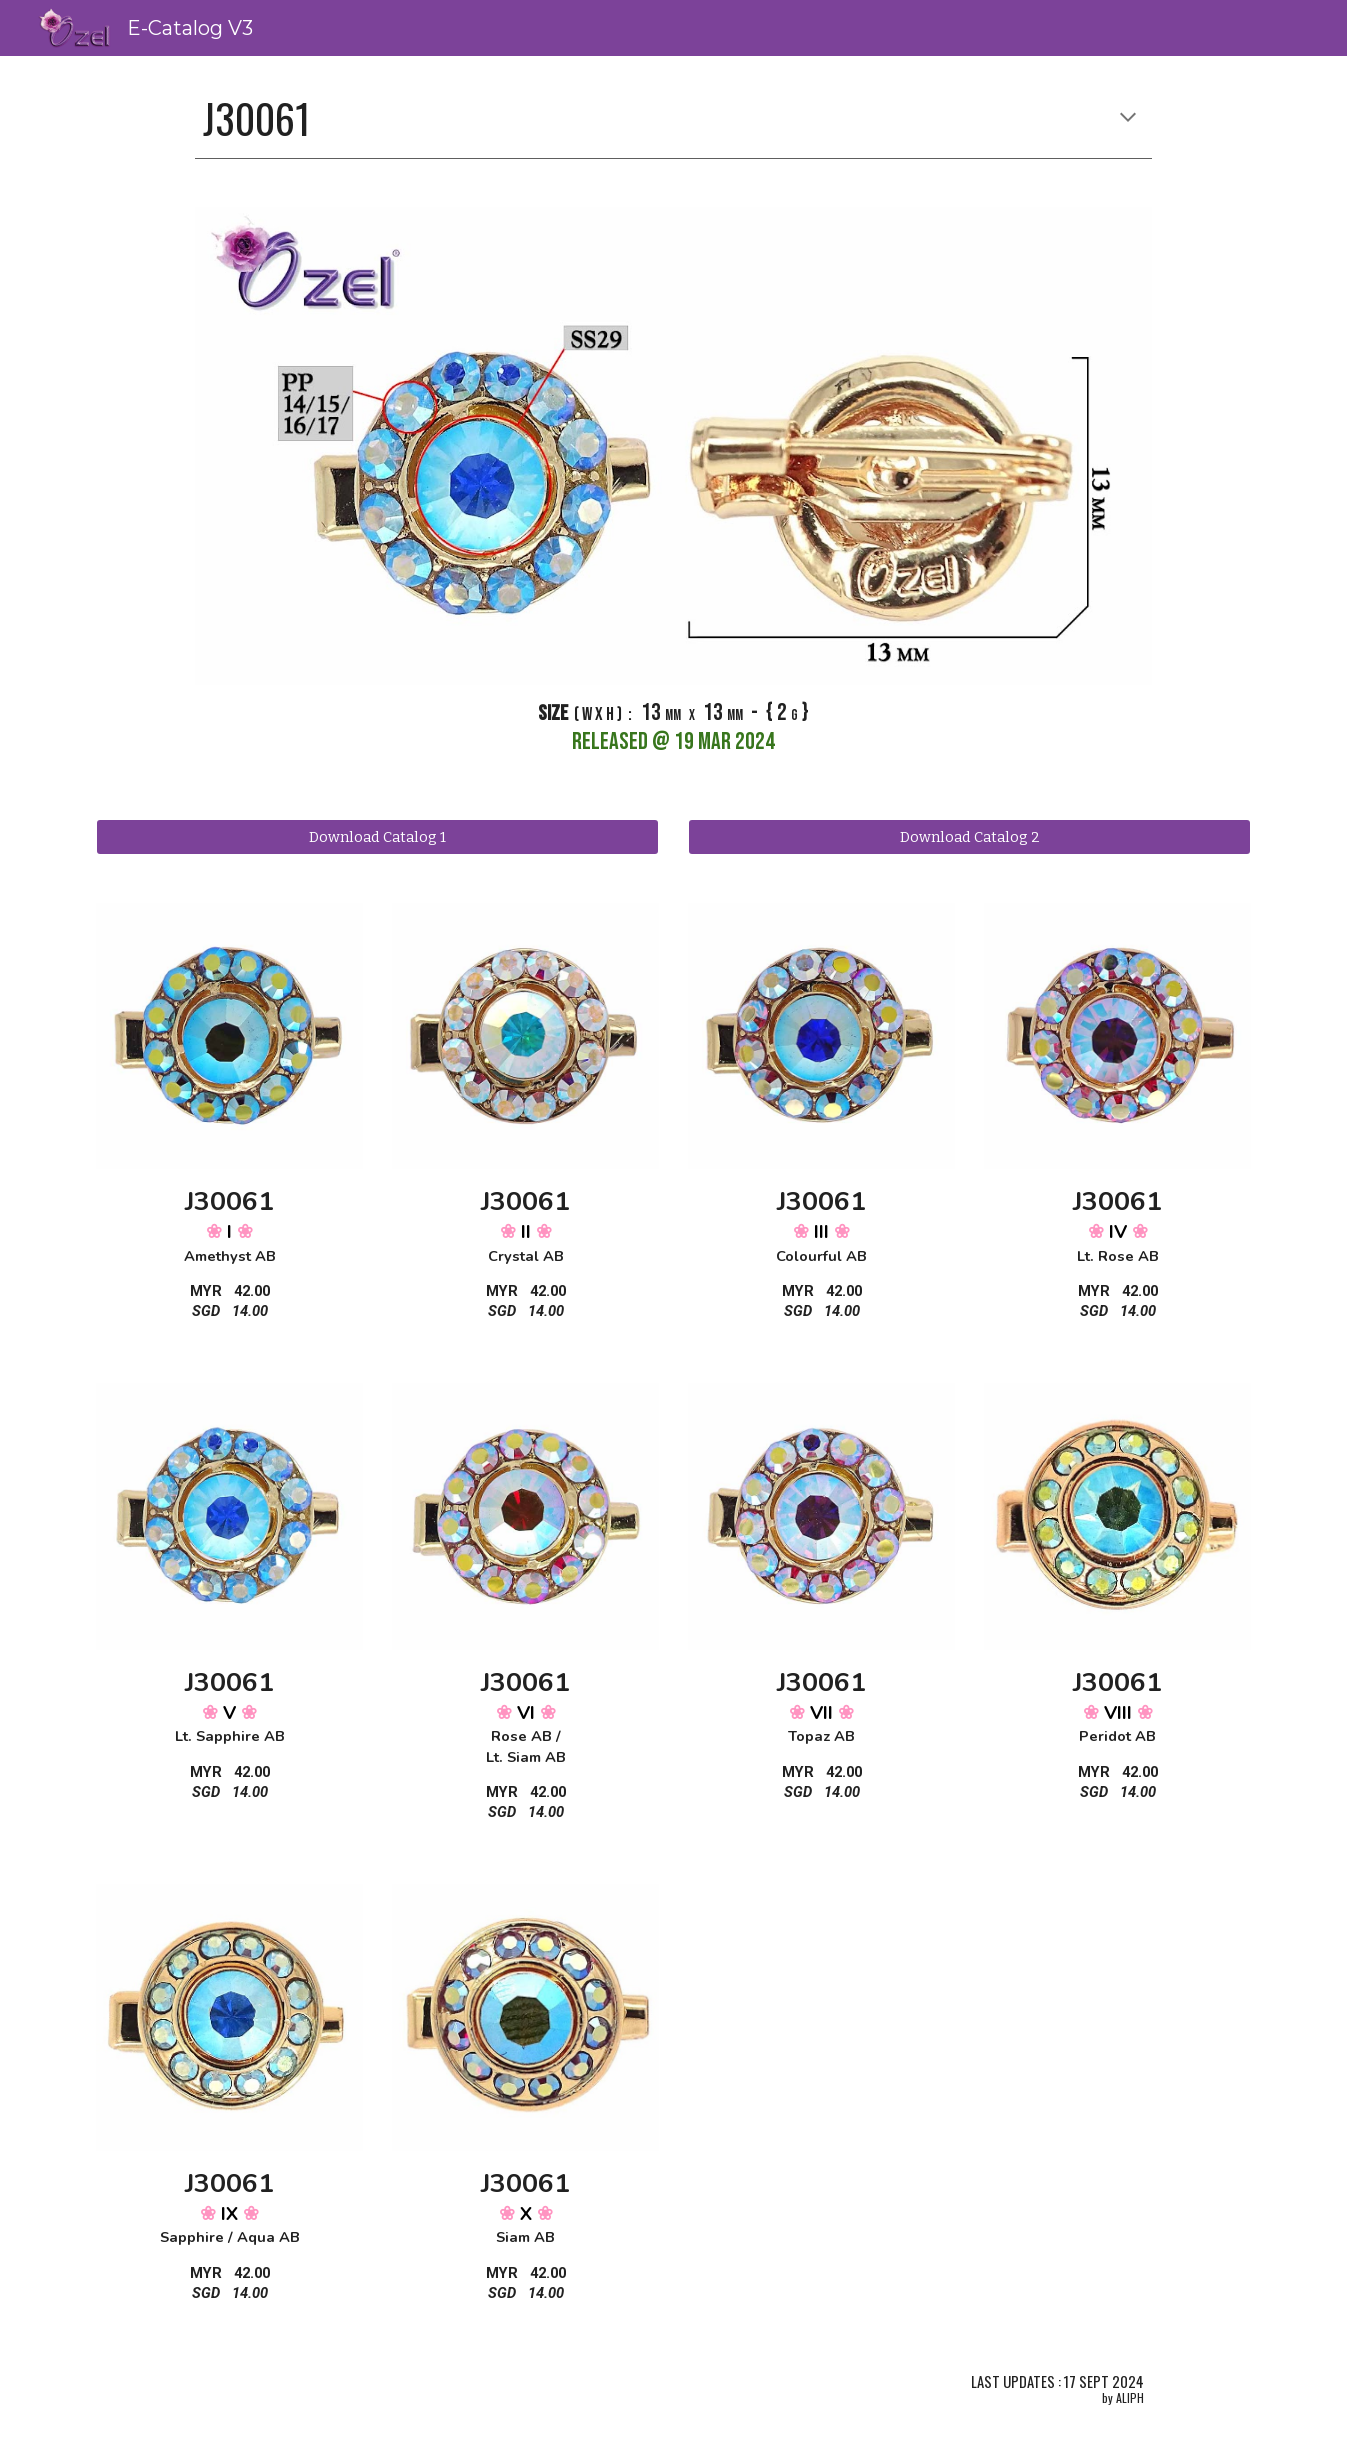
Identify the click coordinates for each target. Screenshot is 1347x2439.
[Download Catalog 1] (377, 836)
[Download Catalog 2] (969, 836)
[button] (1128, 119)
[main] (673, 119)
